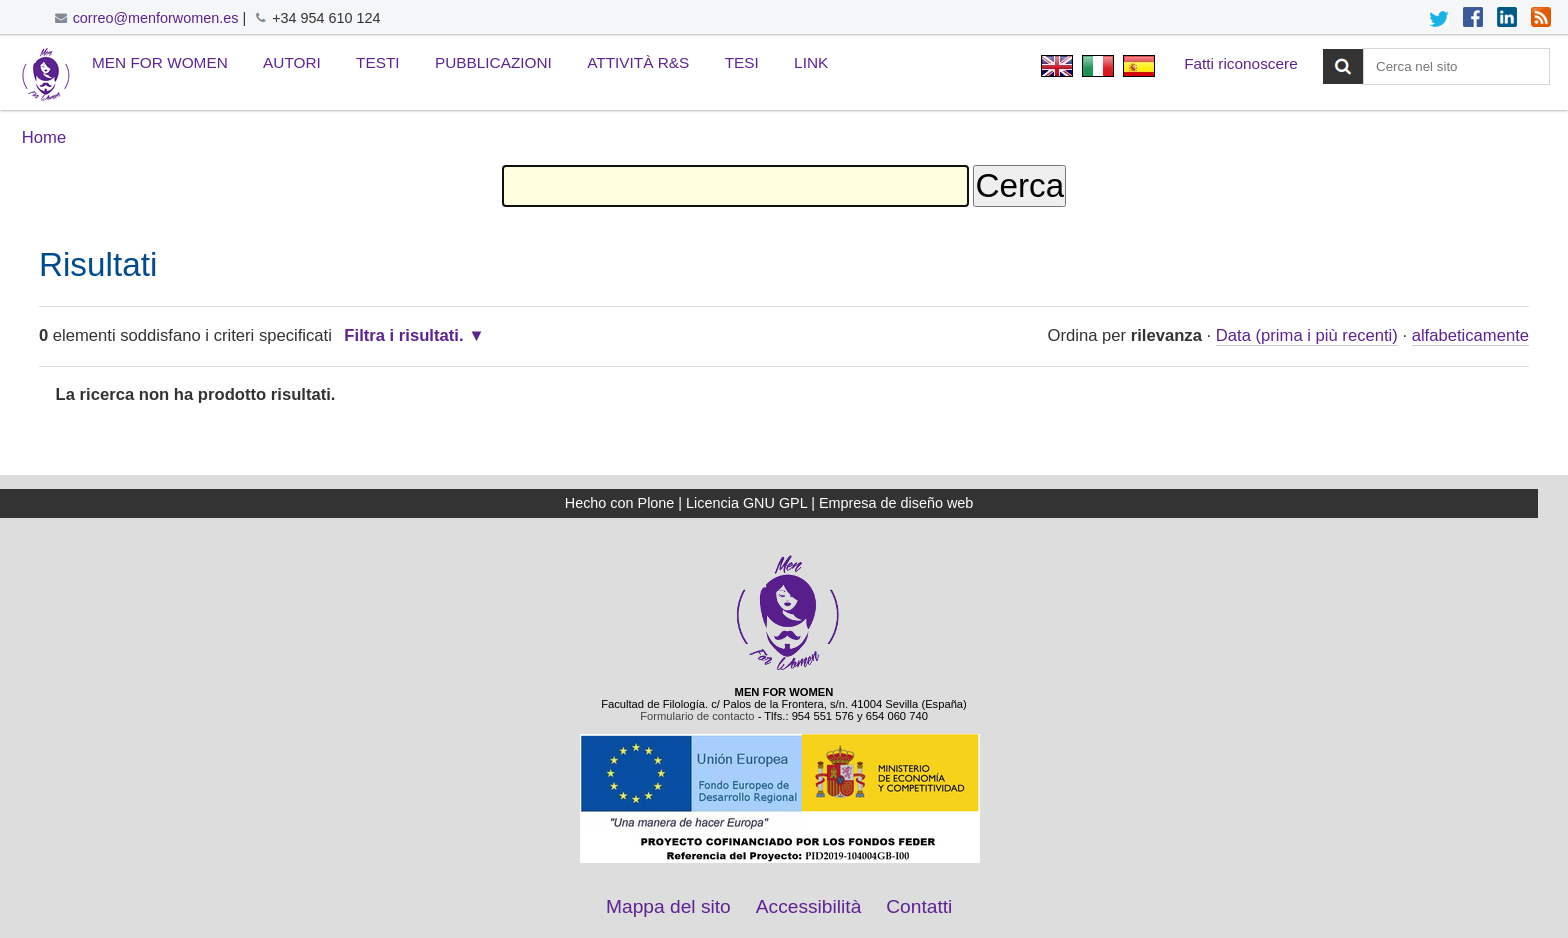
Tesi (742, 62)
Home (44, 137)
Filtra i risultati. (403, 335)
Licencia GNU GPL (746, 503)
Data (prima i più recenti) (1307, 335)
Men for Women (160, 62)
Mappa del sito (668, 906)
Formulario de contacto (697, 716)
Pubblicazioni (493, 62)
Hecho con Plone (620, 503)
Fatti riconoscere (1241, 63)
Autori (292, 62)
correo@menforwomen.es (156, 18)
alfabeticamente (1470, 335)
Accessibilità (809, 906)
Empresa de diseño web (896, 503)
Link (811, 62)
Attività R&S (638, 62)
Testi (378, 62)
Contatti (919, 906)
